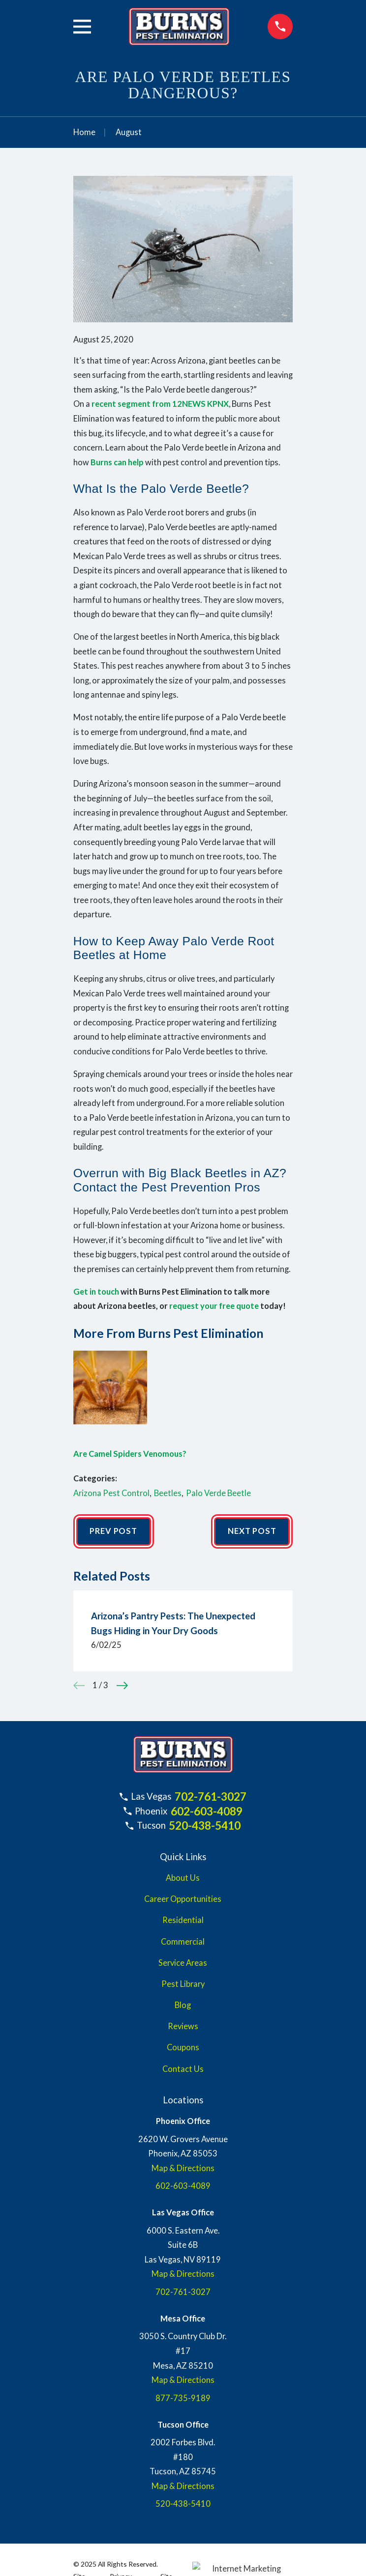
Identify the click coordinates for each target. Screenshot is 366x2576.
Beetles (168, 1493)
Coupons (183, 2047)
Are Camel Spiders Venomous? (129, 1454)
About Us (183, 1878)
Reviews (183, 2026)
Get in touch (96, 1292)
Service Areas (182, 1963)
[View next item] (122, 1685)
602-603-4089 (207, 1811)
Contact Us (183, 2069)
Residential (183, 1920)
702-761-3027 (210, 1796)
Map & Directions (183, 2168)
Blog (183, 2005)
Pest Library (183, 1984)
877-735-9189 (183, 2398)
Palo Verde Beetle (218, 1493)
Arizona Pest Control (111, 1493)
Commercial (183, 1942)
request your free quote (214, 1306)
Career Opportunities (182, 1899)
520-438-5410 (205, 1825)
